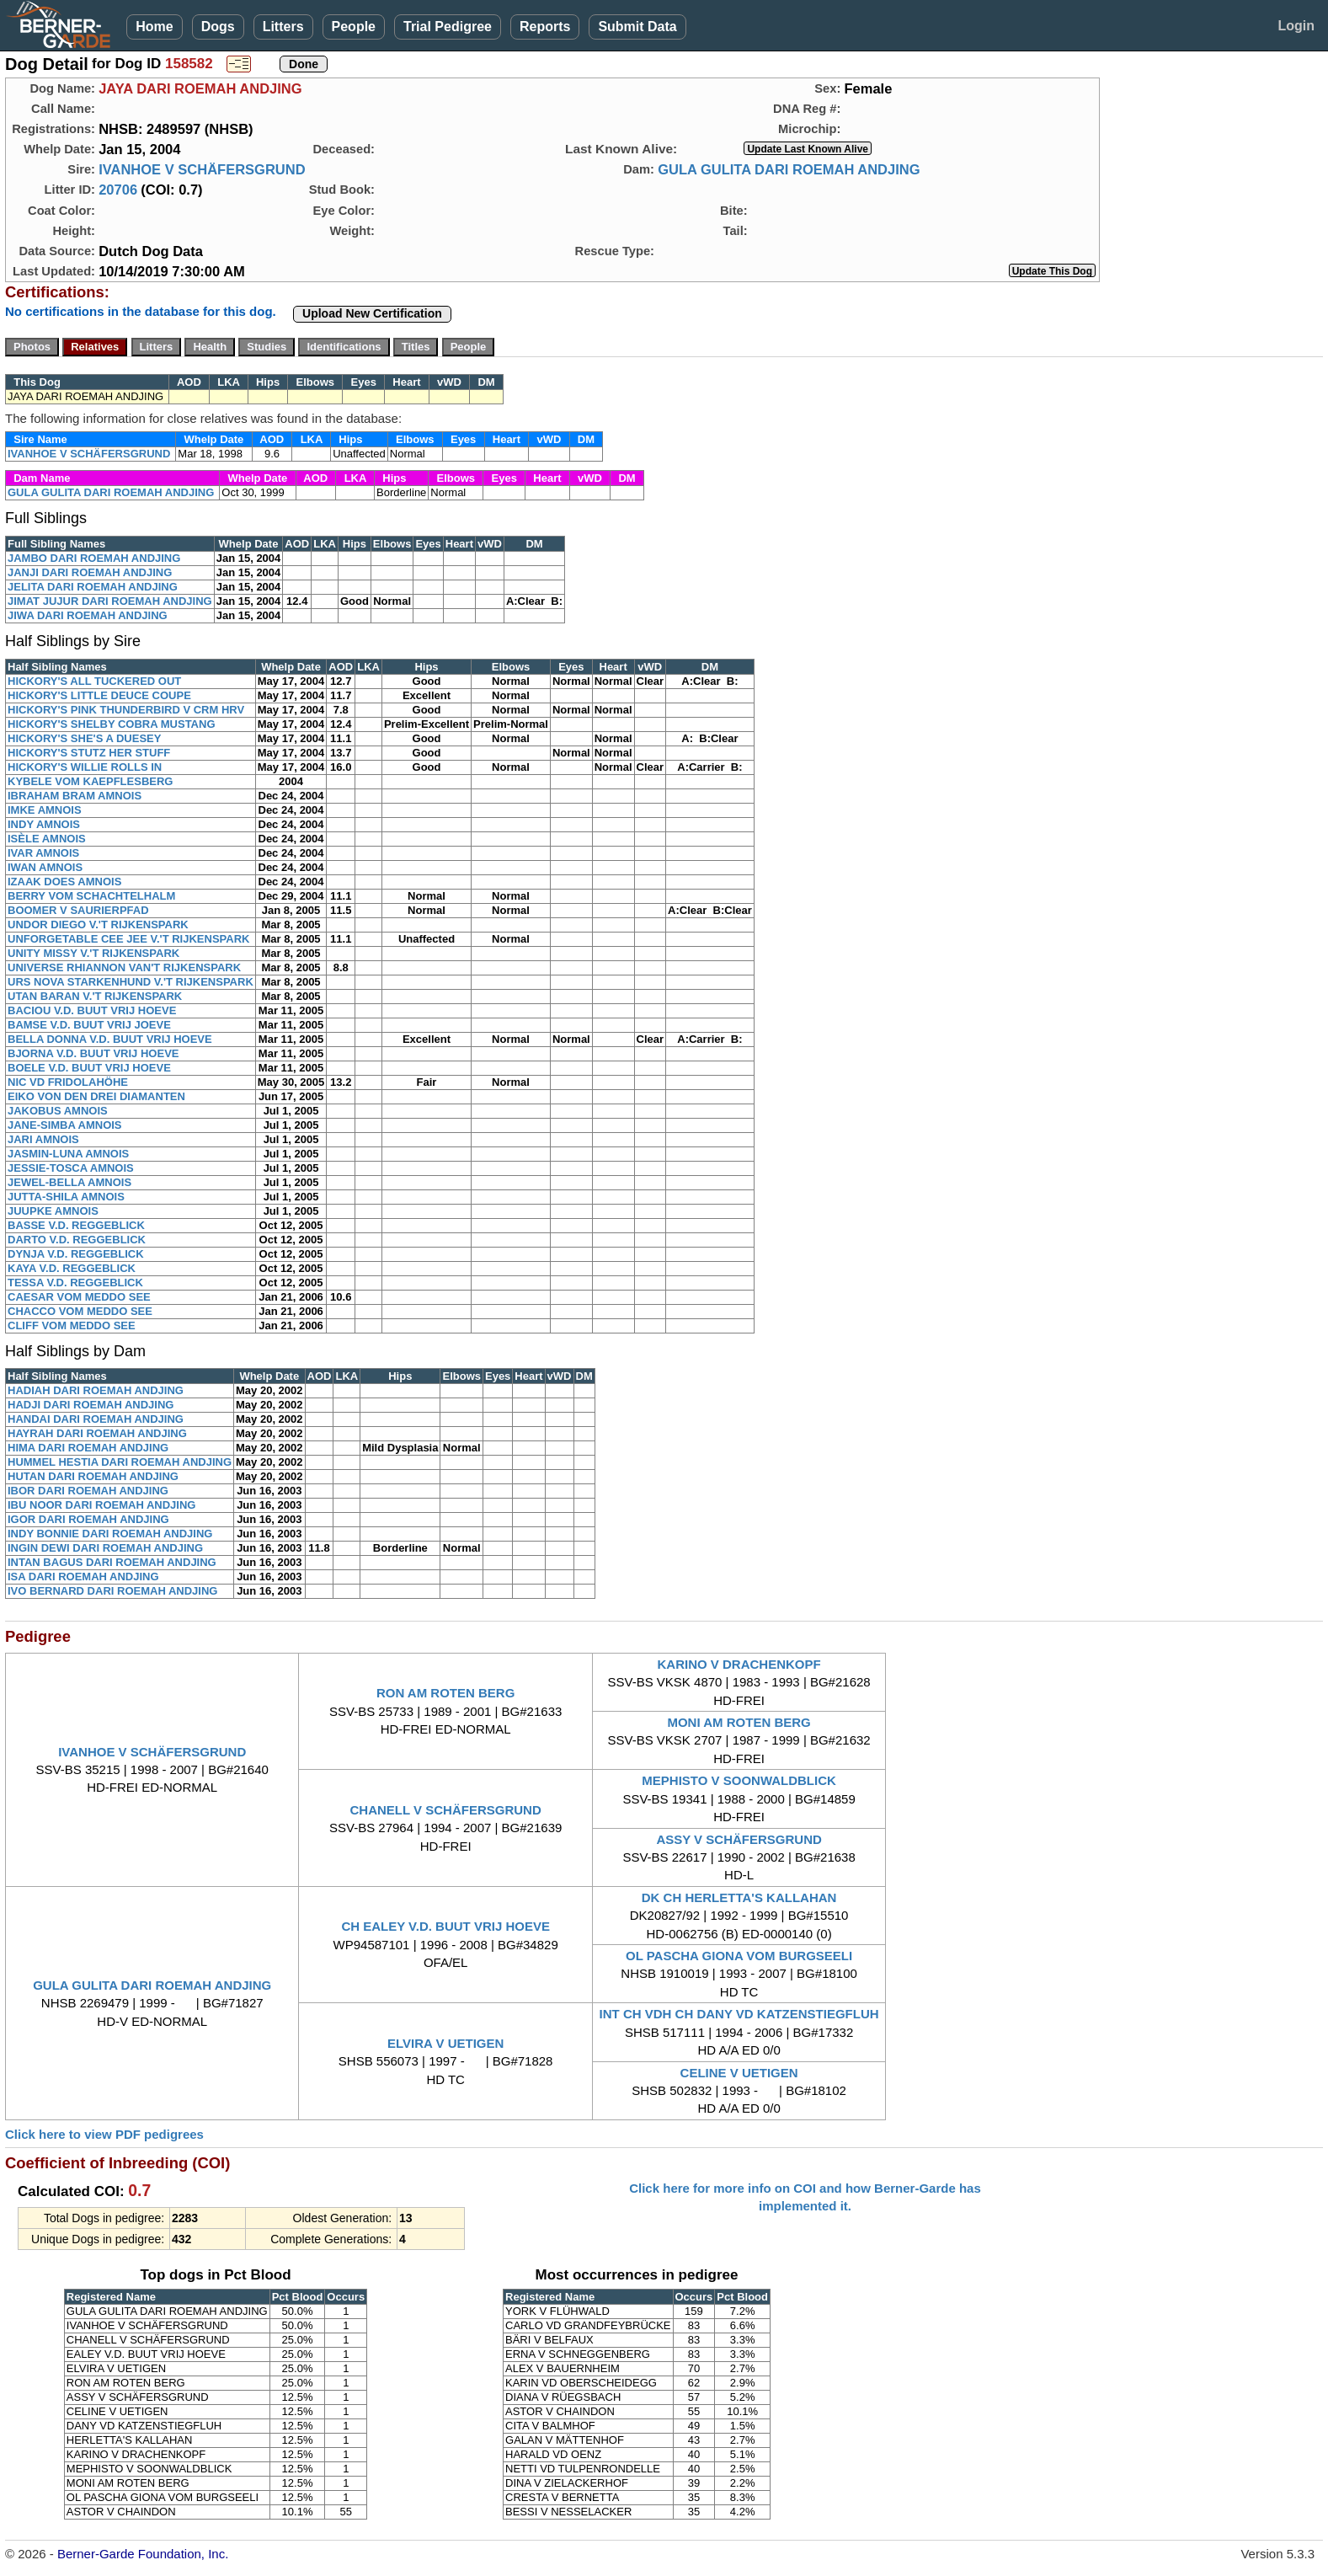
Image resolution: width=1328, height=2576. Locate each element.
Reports (545, 26)
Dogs (218, 26)
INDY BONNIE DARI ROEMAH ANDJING (110, 1533)
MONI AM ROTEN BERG (738, 1722)
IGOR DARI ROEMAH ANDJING (88, 1519)
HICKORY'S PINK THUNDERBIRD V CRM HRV (126, 709)
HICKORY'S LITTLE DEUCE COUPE (99, 695)
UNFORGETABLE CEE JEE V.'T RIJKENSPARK (128, 939)
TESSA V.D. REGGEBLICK (75, 1282)
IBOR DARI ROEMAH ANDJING (88, 1490)
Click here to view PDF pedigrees (104, 2134)
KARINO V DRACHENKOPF (739, 1664)
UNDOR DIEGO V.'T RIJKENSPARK (98, 924)
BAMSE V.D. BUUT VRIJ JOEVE (89, 1024)
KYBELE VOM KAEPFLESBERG (90, 781)
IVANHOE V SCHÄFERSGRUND (202, 169)
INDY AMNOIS (44, 824)
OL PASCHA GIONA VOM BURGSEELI (739, 1955)
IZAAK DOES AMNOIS (64, 881)
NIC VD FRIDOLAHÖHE (68, 1082)
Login (1296, 26)
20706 (118, 189)
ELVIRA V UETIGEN (445, 2043)
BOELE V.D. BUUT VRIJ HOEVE (89, 1067)
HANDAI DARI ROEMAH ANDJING (96, 1419)
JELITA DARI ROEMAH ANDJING (93, 586)
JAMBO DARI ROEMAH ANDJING (94, 558)
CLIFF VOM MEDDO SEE (72, 1325)
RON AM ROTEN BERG (445, 1693)
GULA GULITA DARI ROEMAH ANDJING (789, 169)
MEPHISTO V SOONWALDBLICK (739, 1780)
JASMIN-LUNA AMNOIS (68, 1153)
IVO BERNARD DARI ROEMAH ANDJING (112, 1591)
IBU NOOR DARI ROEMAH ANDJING (101, 1505)
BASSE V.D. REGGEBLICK (76, 1225)
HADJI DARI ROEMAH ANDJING (90, 1404)
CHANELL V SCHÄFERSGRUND (445, 1810)
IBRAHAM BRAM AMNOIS (74, 795)
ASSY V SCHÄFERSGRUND (738, 1839)
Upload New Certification (372, 313)
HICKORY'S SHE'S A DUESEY (84, 738)
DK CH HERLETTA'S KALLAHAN (739, 1897)
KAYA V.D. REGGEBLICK (72, 1268)
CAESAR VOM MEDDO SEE (79, 1297)
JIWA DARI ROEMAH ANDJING (88, 615)
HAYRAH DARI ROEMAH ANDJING (97, 1433)
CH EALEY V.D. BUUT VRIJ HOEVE (445, 1926)
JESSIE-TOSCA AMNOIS (71, 1168)
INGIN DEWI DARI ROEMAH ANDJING (105, 1548)
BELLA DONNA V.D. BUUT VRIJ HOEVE (110, 1039)
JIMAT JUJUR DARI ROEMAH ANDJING (110, 601)
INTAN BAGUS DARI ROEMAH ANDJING (112, 1562)
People (354, 26)
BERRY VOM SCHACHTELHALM (91, 896)
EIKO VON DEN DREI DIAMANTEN (96, 1096)
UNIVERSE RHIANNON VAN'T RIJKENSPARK (124, 967)
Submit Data (637, 26)
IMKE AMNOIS (45, 810)
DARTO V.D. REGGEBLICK (77, 1239)
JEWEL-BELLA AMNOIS (69, 1182)
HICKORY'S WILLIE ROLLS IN (85, 767)
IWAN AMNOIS (45, 867)
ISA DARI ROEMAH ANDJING (83, 1576)
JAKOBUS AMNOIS (58, 1110)
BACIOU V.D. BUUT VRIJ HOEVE (92, 1010)
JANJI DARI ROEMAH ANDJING (90, 572)
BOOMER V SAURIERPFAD (78, 910)
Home (154, 26)
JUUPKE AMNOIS (53, 1211)
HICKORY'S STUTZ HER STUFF (89, 752)
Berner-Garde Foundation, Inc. (142, 2554)
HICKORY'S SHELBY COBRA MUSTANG (112, 724)
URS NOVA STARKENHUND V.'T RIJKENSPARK (130, 981)
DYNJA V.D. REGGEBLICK (76, 1254)
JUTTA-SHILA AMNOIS (66, 1196)
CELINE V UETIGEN (739, 2073)
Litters (283, 26)
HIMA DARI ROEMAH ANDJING (88, 1447)
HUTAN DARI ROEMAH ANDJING (93, 1476)
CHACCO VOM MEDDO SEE (80, 1311)
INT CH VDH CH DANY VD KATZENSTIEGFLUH (739, 2014)
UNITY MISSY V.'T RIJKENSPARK (93, 953)
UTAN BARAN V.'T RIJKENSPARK (95, 996)
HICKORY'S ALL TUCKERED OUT (94, 681)
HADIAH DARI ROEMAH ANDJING (96, 1390)
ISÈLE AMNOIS (47, 838)
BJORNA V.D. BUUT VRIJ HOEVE (93, 1053)
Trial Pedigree (447, 26)
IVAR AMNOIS (43, 853)
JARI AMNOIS (43, 1139)
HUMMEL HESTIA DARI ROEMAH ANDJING (120, 1462)
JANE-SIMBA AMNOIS (65, 1125)
